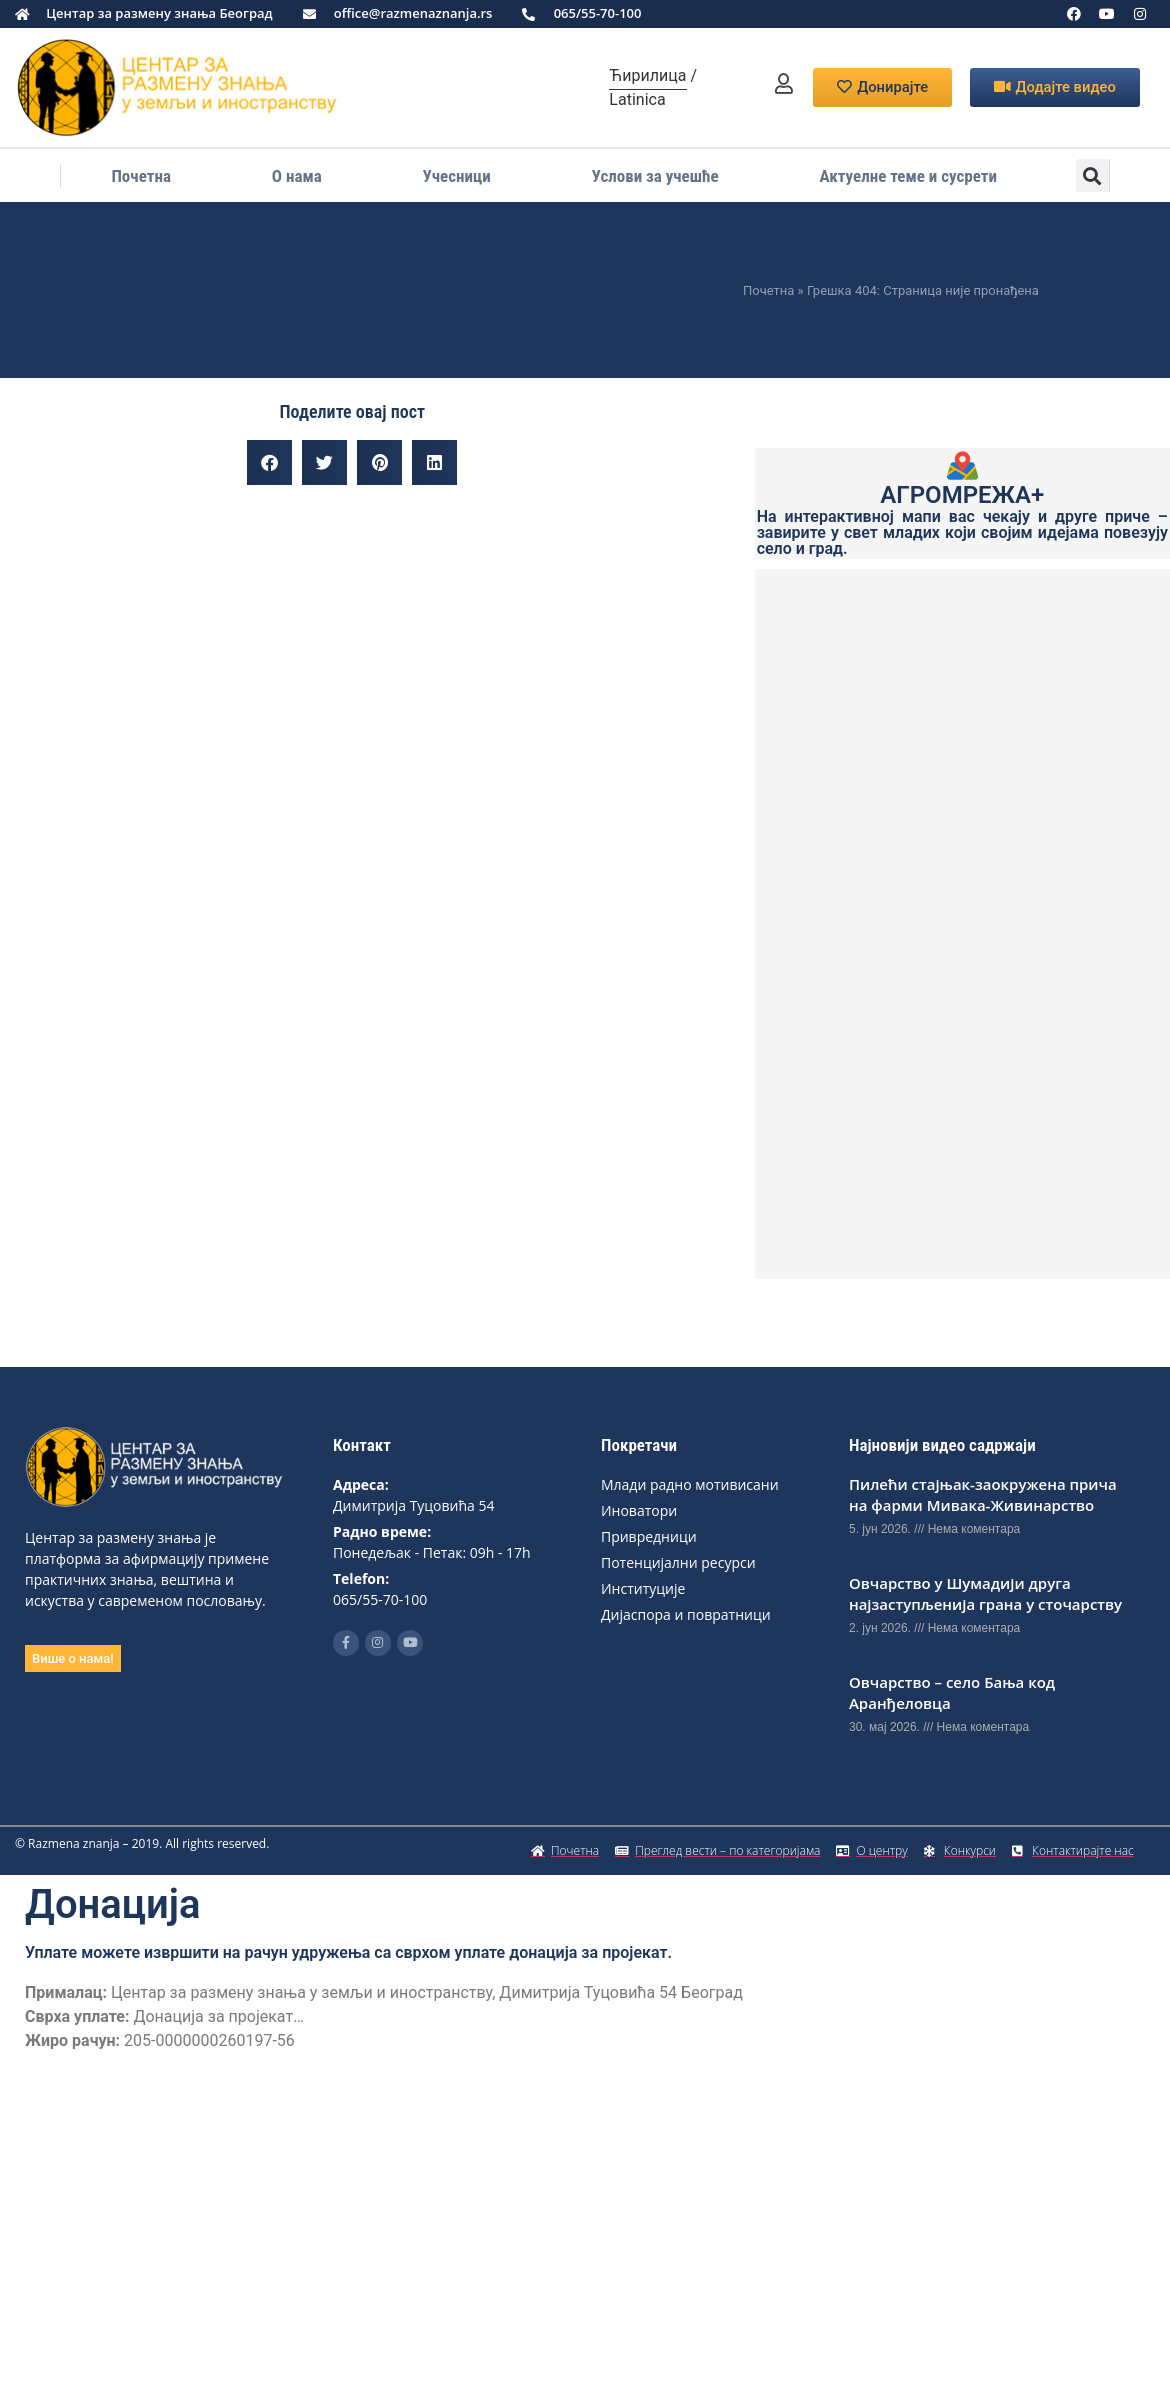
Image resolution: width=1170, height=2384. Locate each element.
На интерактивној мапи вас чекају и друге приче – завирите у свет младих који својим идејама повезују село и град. (962, 532)
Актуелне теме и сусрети (908, 176)
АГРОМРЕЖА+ (962, 495)
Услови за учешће (655, 176)
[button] (1092, 175)
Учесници (457, 176)
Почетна (141, 176)
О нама (297, 176)
